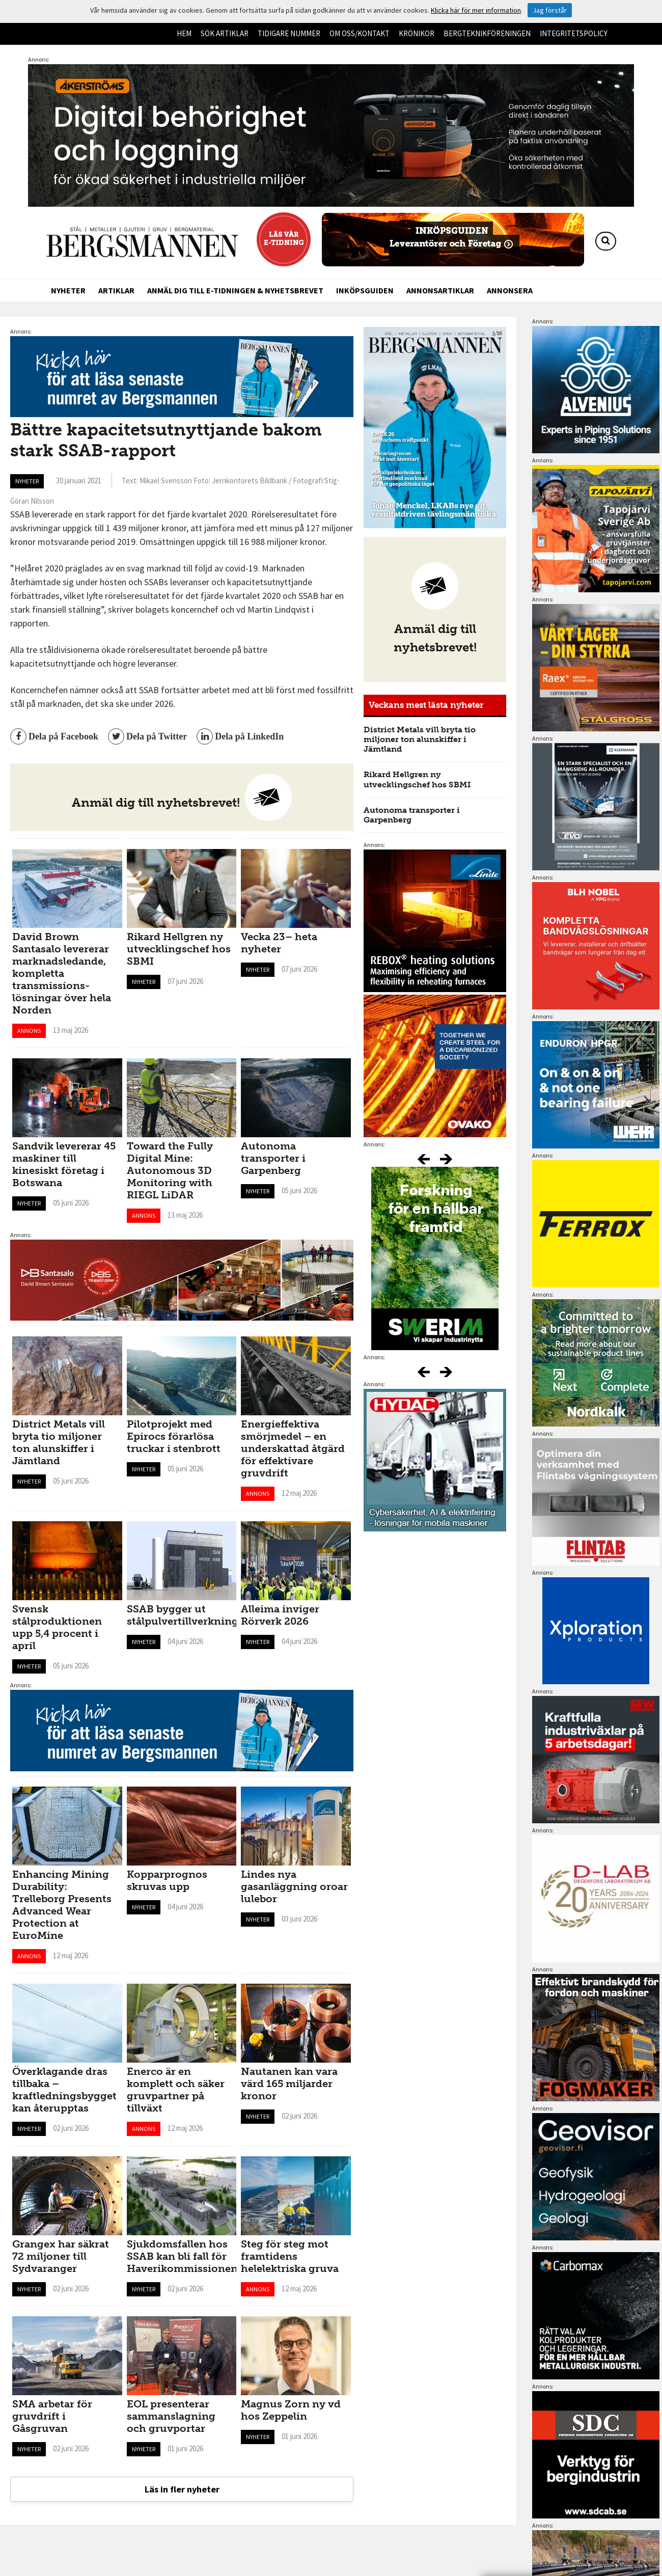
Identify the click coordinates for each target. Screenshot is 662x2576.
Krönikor (416, 33)
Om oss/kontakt (359, 33)
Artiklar (116, 290)
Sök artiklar (225, 33)
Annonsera (510, 290)
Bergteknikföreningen (487, 33)
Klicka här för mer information (476, 10)
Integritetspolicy (574, 33)
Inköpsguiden (365, 290)
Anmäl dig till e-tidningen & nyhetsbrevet (235, 290)
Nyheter (68, 290)
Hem (184, 33)
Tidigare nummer (289, 33)
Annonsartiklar (440, 290)
